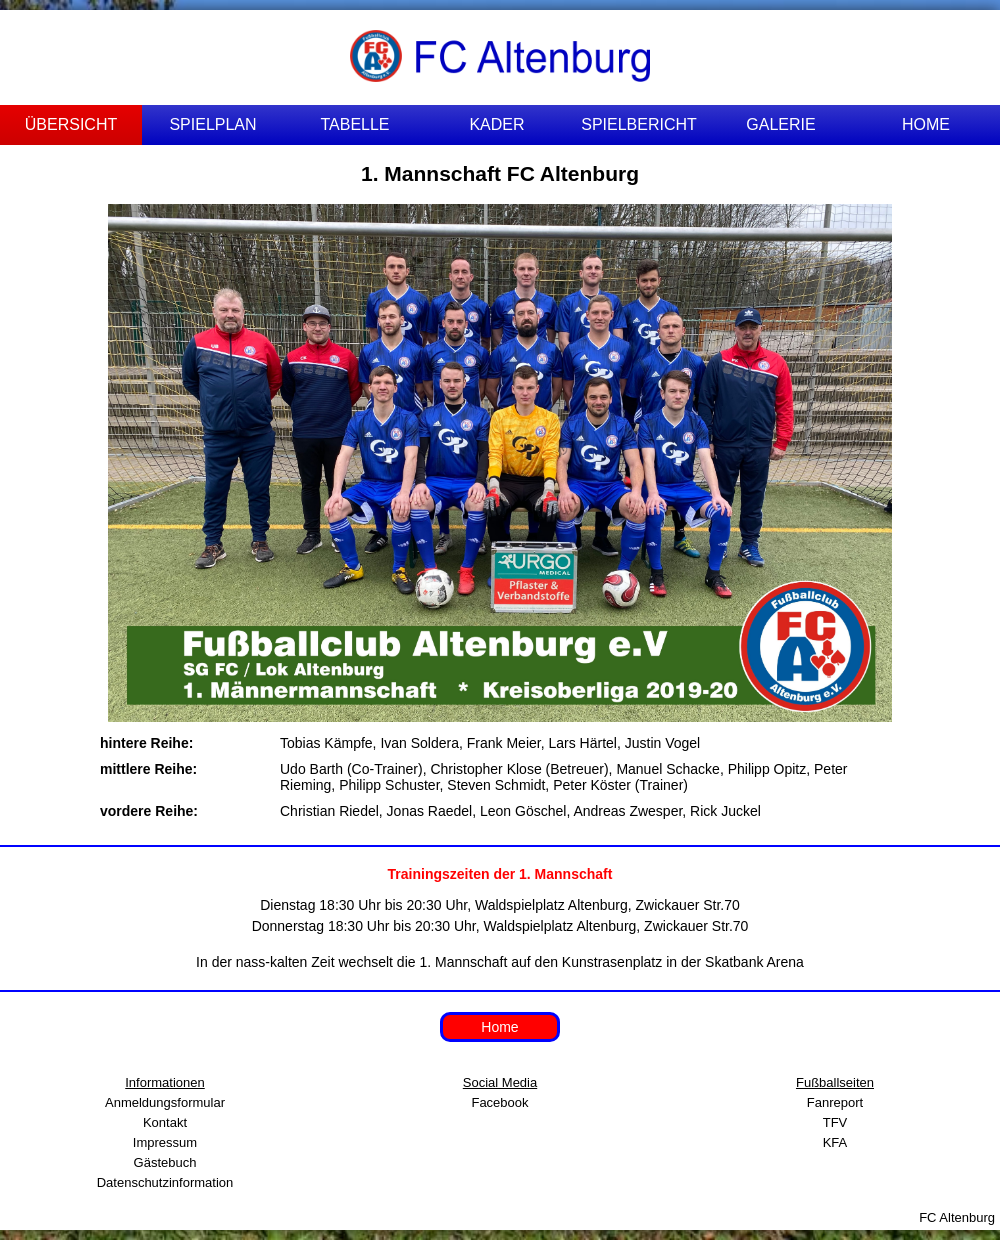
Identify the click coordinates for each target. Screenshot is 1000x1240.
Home (499, 1027)
